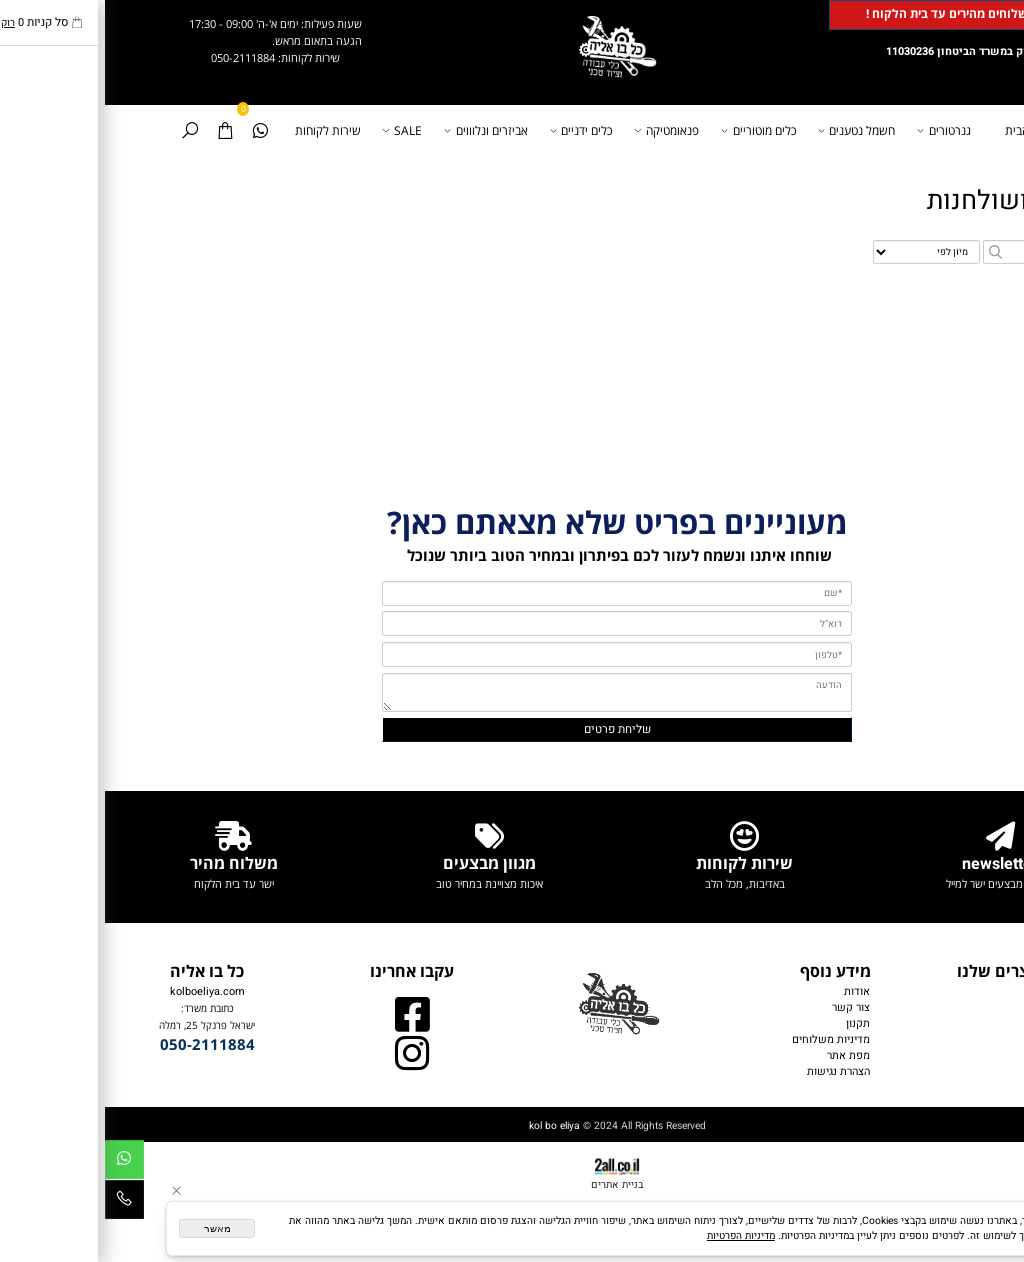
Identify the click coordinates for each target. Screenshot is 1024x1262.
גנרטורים (841, 130)
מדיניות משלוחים (726, 1040)
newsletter (895, 864)
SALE (299, 130)
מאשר (112, 1228)
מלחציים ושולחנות (923, 200)
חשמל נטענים (753, 130)
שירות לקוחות (223, 130)
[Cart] (120, 130)
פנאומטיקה (564, 130)
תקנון (753, 1024)
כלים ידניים (478, 130)
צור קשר (746, 1008)
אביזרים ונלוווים (382, 130)
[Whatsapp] (155, 130)
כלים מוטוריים (655, 130)
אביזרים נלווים (961, 1072)
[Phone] (19, 1203)
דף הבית (920, 130)
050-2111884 (138, 57)
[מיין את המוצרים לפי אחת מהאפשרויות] (821, 252)
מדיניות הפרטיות (636, 1235)
